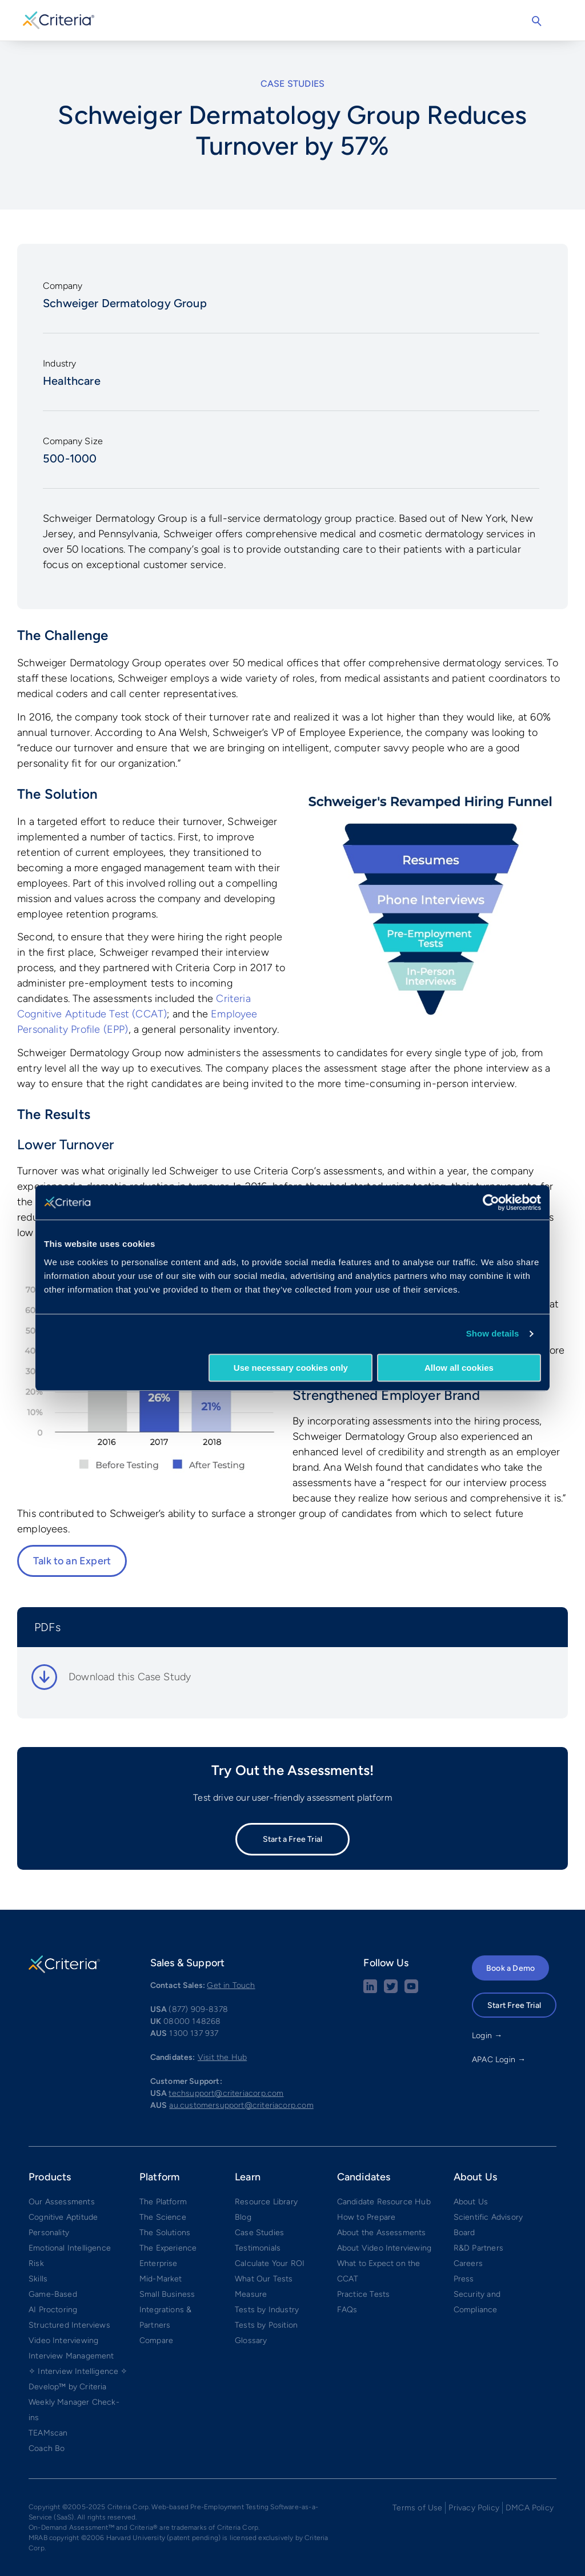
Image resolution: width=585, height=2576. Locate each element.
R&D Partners (478, 2248)
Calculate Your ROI (269, 2263)
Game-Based (53, 2294)
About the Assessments (381, 2232)
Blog (243, 2217)
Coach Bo (47, 2448)
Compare (156, 2340)
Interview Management (71, 2356)
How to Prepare (366, 2217)
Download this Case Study (130, 1677)
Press (464, 2279)
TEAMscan (48, 2433)
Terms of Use (417, 2508)
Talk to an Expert (72, 1561)
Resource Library (266, 2202)
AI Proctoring (53, 2310)
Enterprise (158, 2263)
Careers (468, 2263)
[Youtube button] (411, 1990)
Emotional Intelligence (70, 2248)
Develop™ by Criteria (68, 2387)
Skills (38, 2279)
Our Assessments (62, 2202)
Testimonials (258, 2248)
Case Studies (259, 2232)
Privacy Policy (473, 2508)
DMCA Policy (530, 2508)
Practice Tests (363, 2294)
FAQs (347, 2310)
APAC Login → (499, 2059)
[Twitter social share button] (391, 1990)
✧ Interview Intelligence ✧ (78, 2371)
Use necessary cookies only (291, 1367)
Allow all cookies (459, 1367)
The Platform (163, 2202)
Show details (492, 1333)
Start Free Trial (514, 2005)
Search (536, 21)
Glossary (251, 2340)
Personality (49, 2232)
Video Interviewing (63, 2340)
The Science (162, 2217)
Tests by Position (266, 2325)
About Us (471, 2202)
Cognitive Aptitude (63, 2217)
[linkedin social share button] (370, 1990)
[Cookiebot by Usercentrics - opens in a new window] (491, 1202)
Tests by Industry (267, 2310)
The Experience (168, 2248)
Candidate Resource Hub (384, 2202)
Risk (36, 2263)
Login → (487, 2035)
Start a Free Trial (292, 1839)
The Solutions (164, 2232)
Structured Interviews (69, 2325)
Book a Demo (510, 1968)
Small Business (167, 2294)
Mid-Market (160, 2279)
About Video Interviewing (384, 2248)
